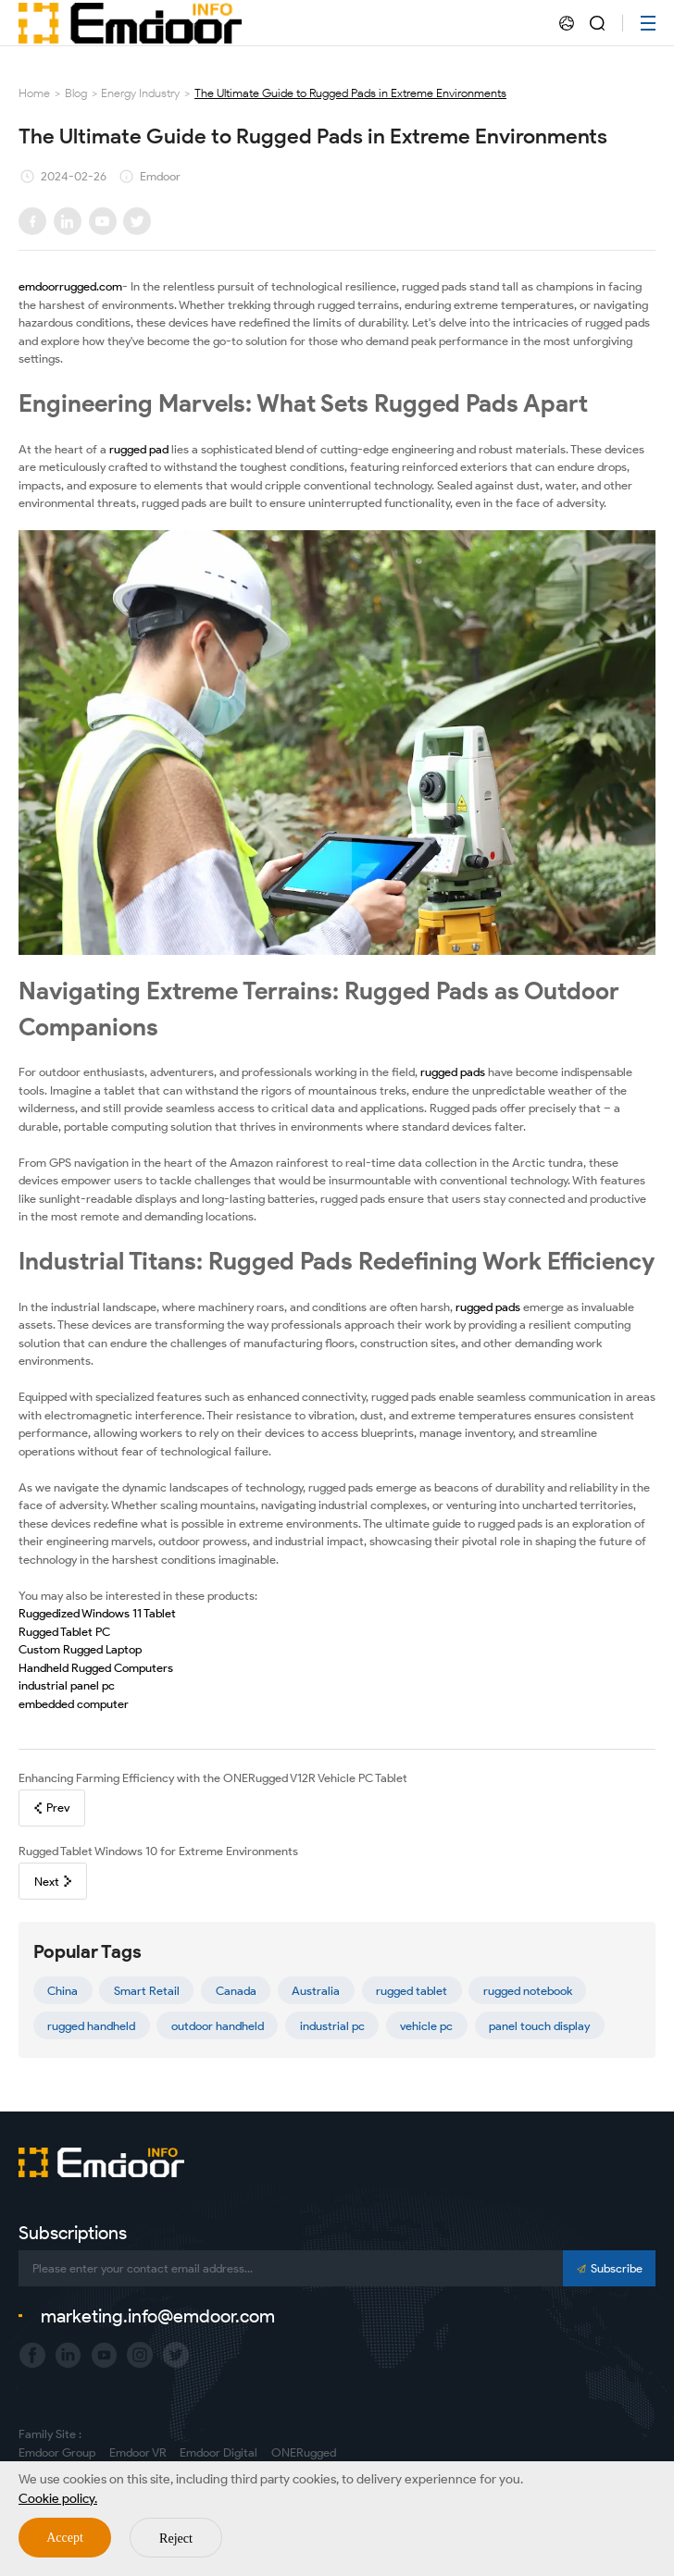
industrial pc (332, 2026)
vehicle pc (426, 2026)
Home (34, 93)
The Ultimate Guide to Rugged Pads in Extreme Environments (350, 93)
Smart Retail (147, 1991)
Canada (236, 1991)
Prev (52, 1807)
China (62, 1991)
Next (53, 1882)
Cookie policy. (58, 2499)
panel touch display (539, 2026)
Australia (316, 1991)
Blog (76, 93)
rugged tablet (411, 1991)
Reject (176, 2538)
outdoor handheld (217, 2026)
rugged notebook (527, 1991)
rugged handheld (91, 2026)
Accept (64, 2538)
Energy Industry (140, 93)
